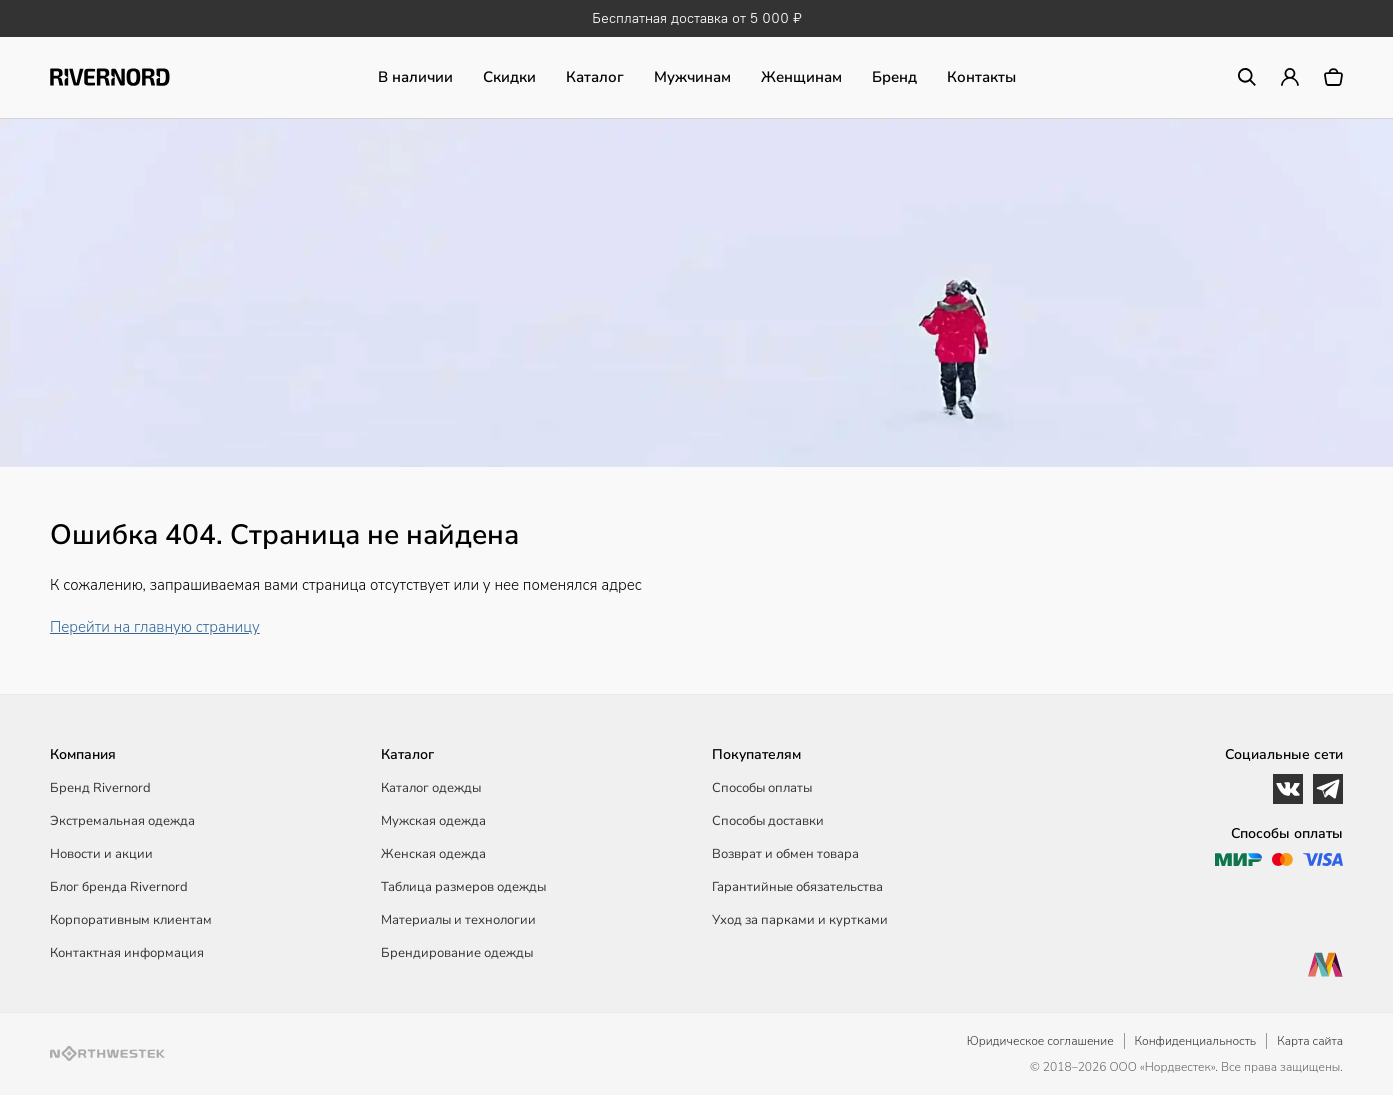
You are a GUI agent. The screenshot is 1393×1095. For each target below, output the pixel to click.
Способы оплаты (762, 788)
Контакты (981, 77)
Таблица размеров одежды (463, 887)
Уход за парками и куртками (800, 920)
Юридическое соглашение (1040, 1041)
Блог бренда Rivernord (119, 887)
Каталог (595, 77)
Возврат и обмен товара (785, 854)
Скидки (509, 77)
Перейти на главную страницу (155, 627)
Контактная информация (127, 953)
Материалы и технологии (458, 920)
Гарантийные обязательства (797, 887)
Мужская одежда (433, 821)
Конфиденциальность (1196, 1041)
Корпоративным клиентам (131, 920)
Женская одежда (433, 854)
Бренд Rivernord (100, 788)
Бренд (894, 77)
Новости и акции (101, 854)
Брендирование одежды (457, 953)
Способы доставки (768, 821)
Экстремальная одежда (122, 821)
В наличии (415, 77)
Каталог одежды (431, 788)
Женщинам (801, 77)
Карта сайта (1310, 1041)
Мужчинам (692, 77)
